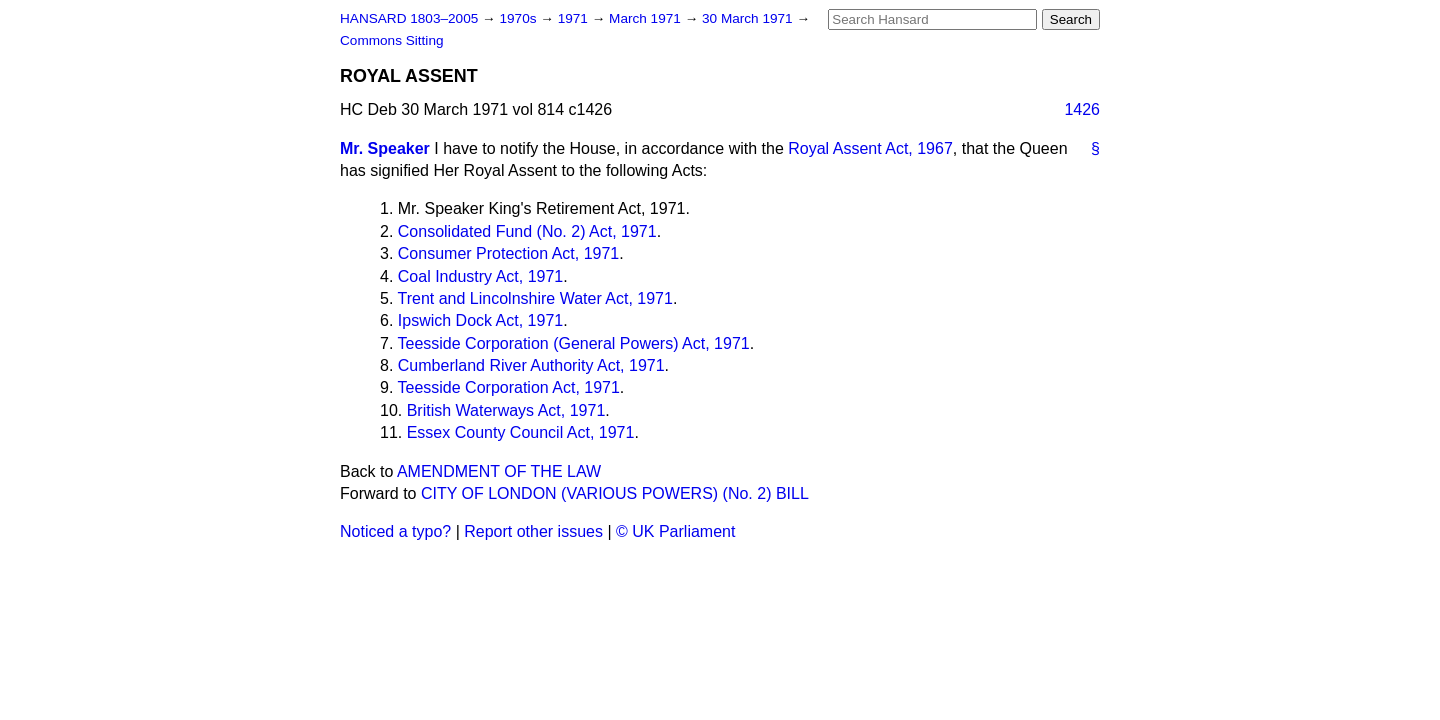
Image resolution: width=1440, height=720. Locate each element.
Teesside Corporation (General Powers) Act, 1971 (574, 343)
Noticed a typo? (395, 531)
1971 (575, 18)
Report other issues (533, 531)
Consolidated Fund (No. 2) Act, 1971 (527, 231)
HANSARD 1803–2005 (409, 18)
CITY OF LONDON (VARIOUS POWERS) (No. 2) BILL (615, 493)
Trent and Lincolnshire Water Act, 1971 (535, 298)
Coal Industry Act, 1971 (480, 276)
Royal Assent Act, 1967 (870, 148)
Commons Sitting (392, 40)
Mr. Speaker (385, 148)
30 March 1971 (749, 18)
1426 (1082, 109)
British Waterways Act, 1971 (506, 410)
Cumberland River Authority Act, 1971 (531, 365)
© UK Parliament (675, 531)
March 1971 (647, 18)
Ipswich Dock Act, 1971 (480, 320)
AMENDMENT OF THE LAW (499, 471)
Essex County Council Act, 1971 (521, 432)
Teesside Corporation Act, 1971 (509, 387)
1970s (519, 18)
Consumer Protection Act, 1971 (508, 253)
